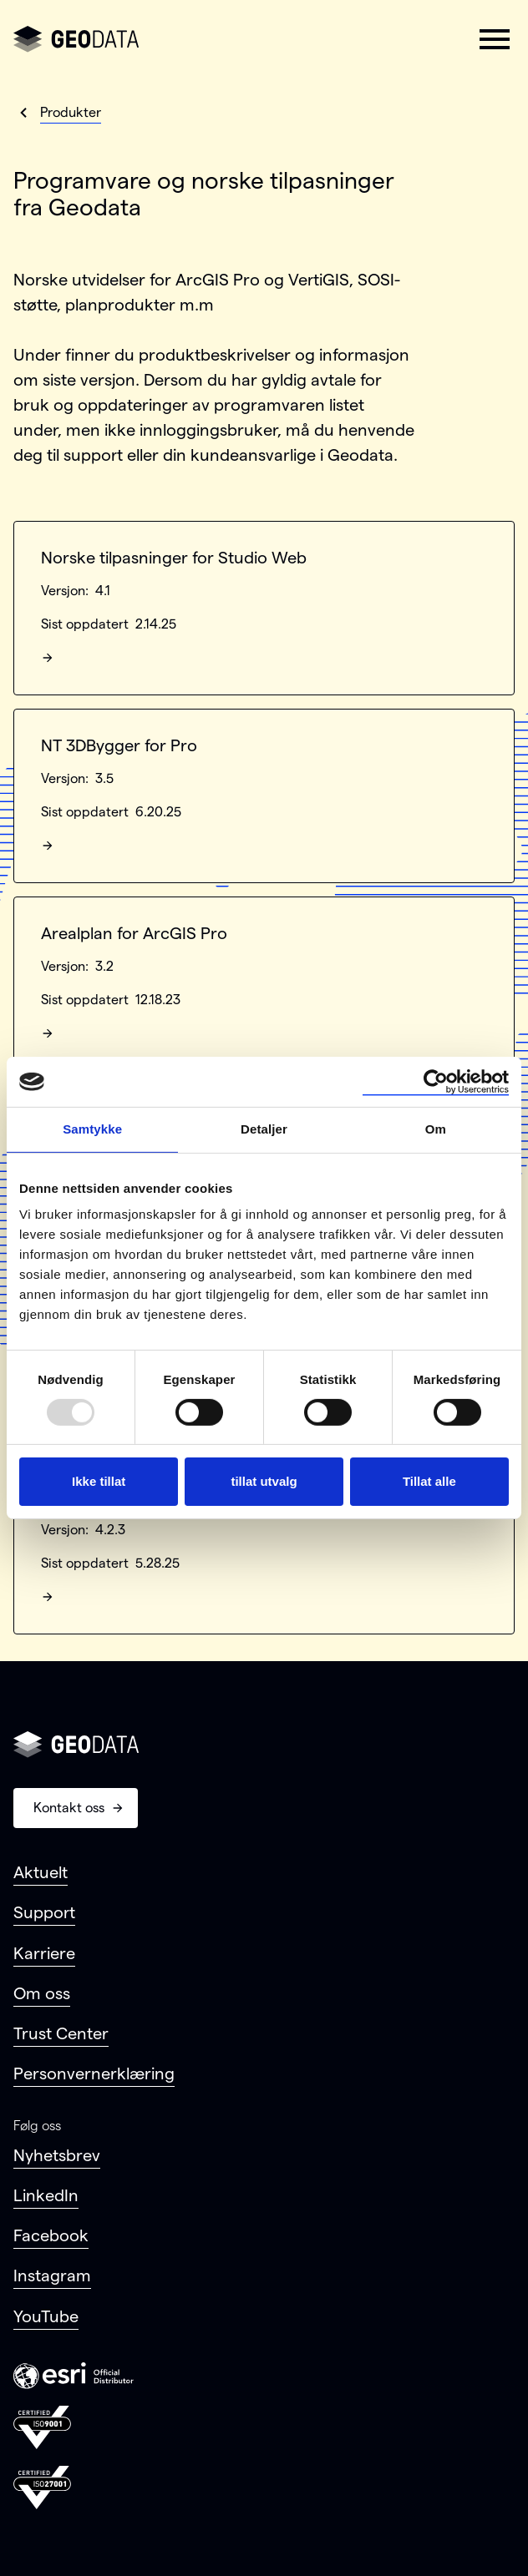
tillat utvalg (264, 1481)
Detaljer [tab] (264, 1129)
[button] (495, 39)
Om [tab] (435, 1129)
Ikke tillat (98, 1481)
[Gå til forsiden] (76, 39)
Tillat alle (429, 1481)
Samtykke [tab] (92, 1129)
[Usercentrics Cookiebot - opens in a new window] (436, 1081)
